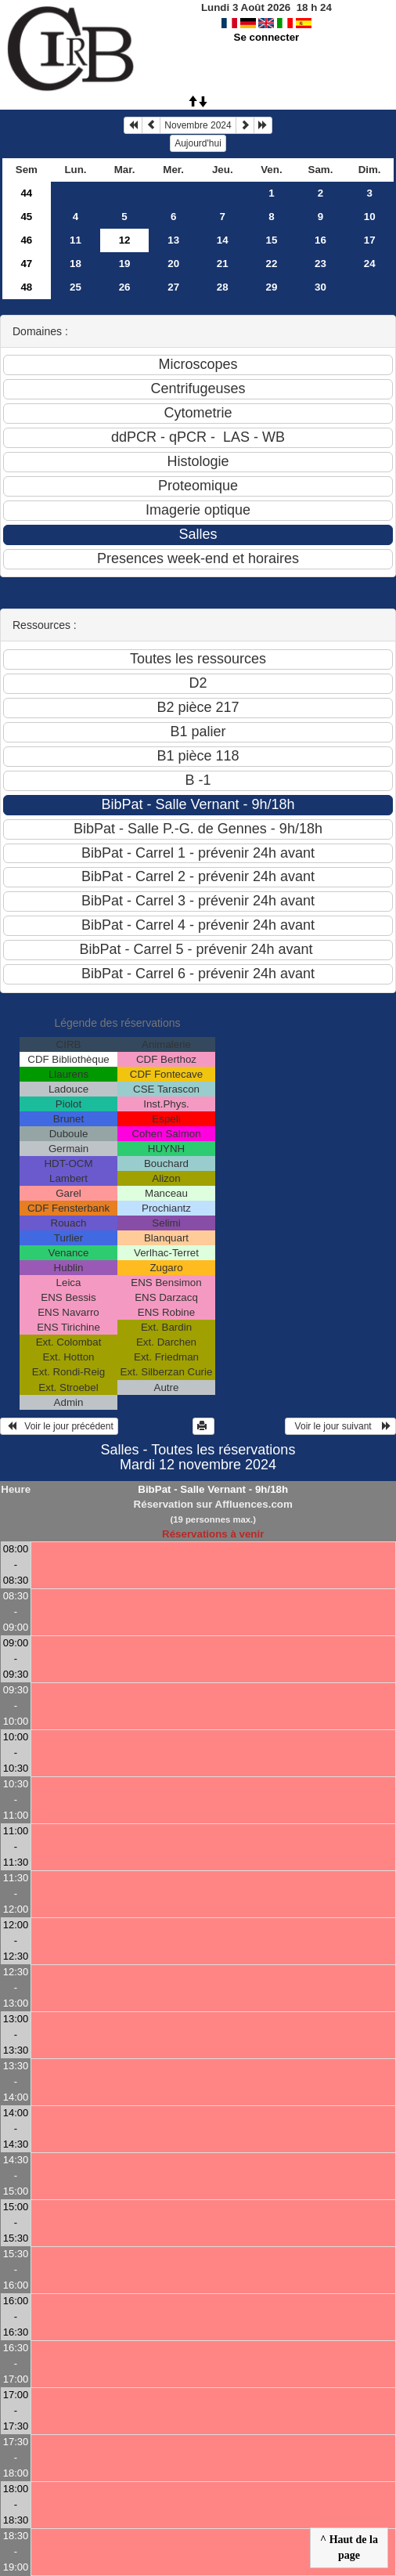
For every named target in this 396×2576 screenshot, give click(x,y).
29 (271, 287)
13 (173, 240)
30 (320, 287)
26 (125, 287)
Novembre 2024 (197, 125)
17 (370, 240)
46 (26, 240)
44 (26, 193)
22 (271, 263)
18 (75, 263)
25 (75, 287)
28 (223, 287)
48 (26, 287)
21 (223, 263)
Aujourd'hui (198, 143)
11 (75, 240)
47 (26, 263)
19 (125, 263)
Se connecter (267, 37)
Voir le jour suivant (340, 1426)
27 (173, 287)
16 (320, 240)
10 (370, 216)
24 (370, 263)
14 (223, 240)
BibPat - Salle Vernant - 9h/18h (213, 1489)
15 (271, 240)
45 (26, 216)
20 (173, 263)
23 (320, 263)
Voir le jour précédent (59, 1426)
